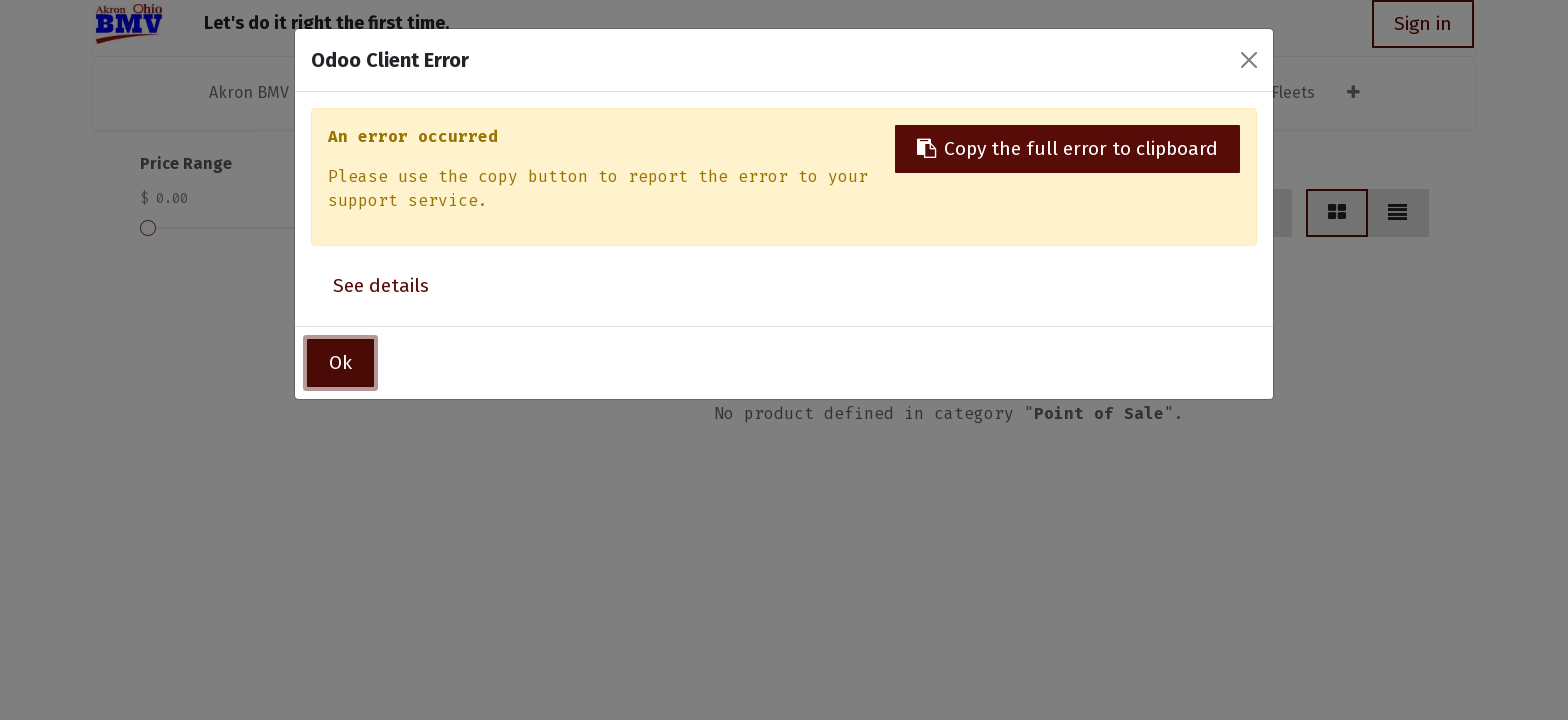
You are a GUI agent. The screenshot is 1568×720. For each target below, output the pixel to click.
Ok (340, 362)
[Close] (1249, 60)
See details (381, 285)
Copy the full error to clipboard (1067, 148)
